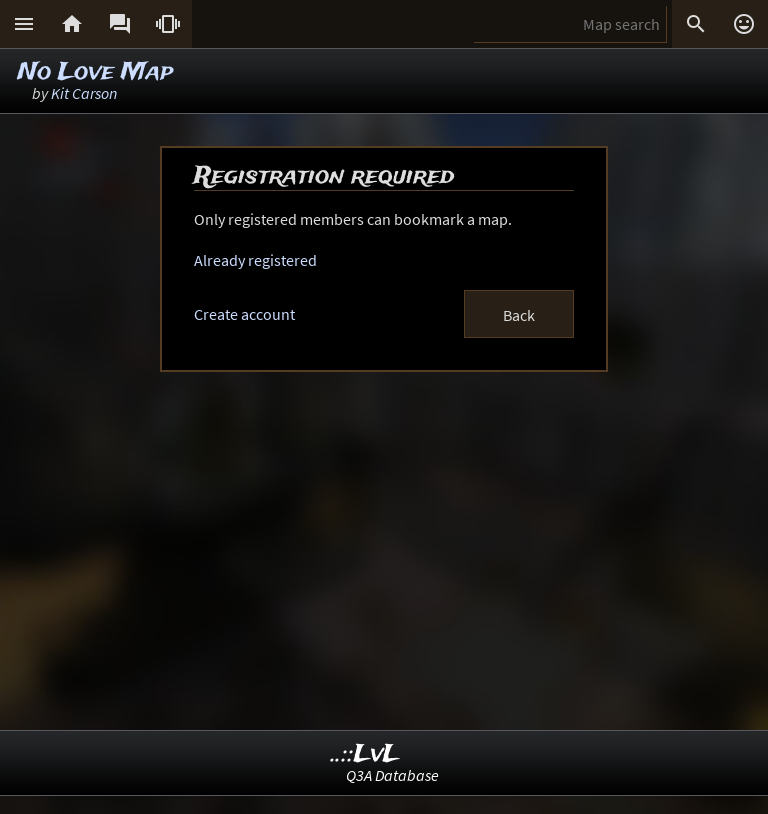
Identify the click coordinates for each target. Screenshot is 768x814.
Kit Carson (84, 93)
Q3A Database (392, 775)
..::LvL (365, 754)
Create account (244, 314)
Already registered (255, 260)
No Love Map (95, 72)
